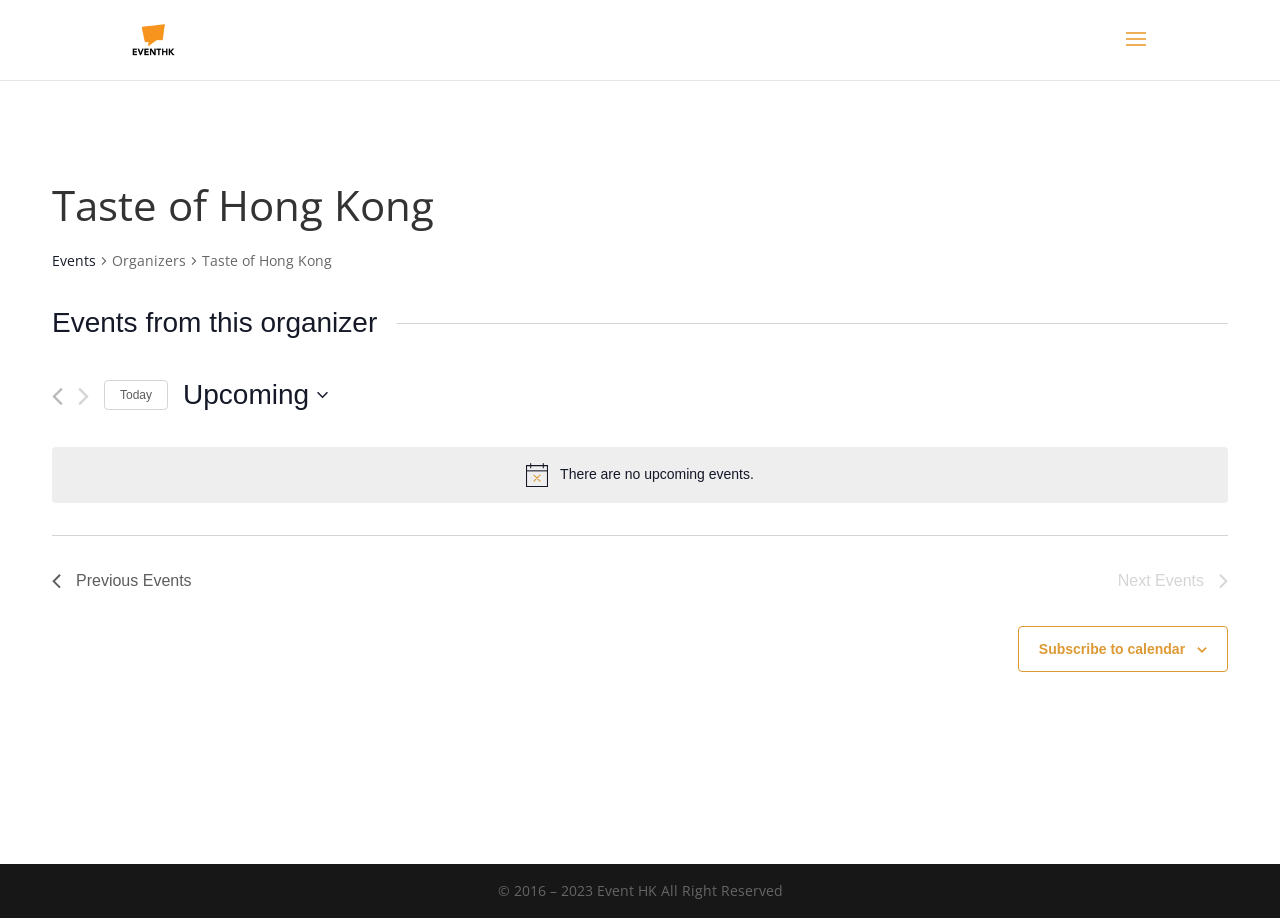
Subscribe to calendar (1112, 649)
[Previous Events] (57, 396)
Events (74, 260)
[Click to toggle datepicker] (255, 395)
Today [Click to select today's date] (136, 395)
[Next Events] (83, 396)
